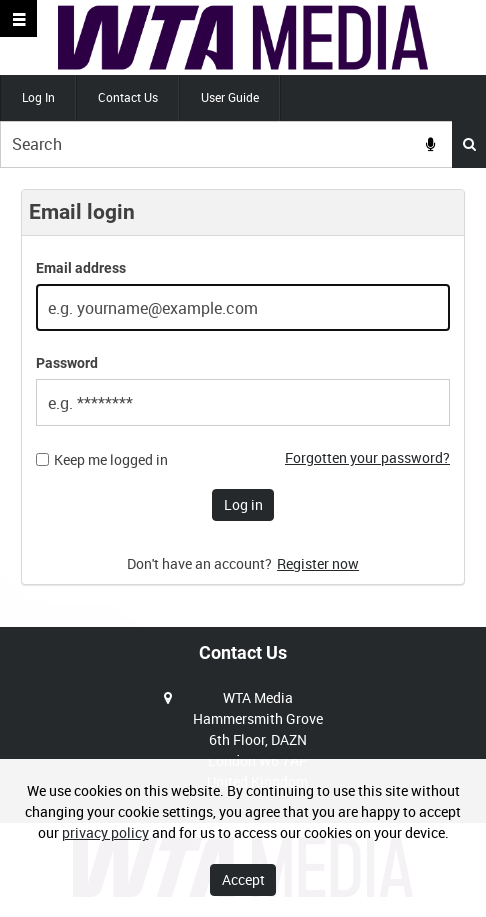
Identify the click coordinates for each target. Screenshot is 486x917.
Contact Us (128, 97)
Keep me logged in (111, 460)
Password (67, 363)
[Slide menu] (18, 18)
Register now (318, 563)
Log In (38, 97)
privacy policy (105, 832)
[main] (243, 397)
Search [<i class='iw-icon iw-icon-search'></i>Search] (469, 144)
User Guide (230, 97)
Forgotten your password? (367, 457)
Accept (243, 879)
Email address (81, 268)
